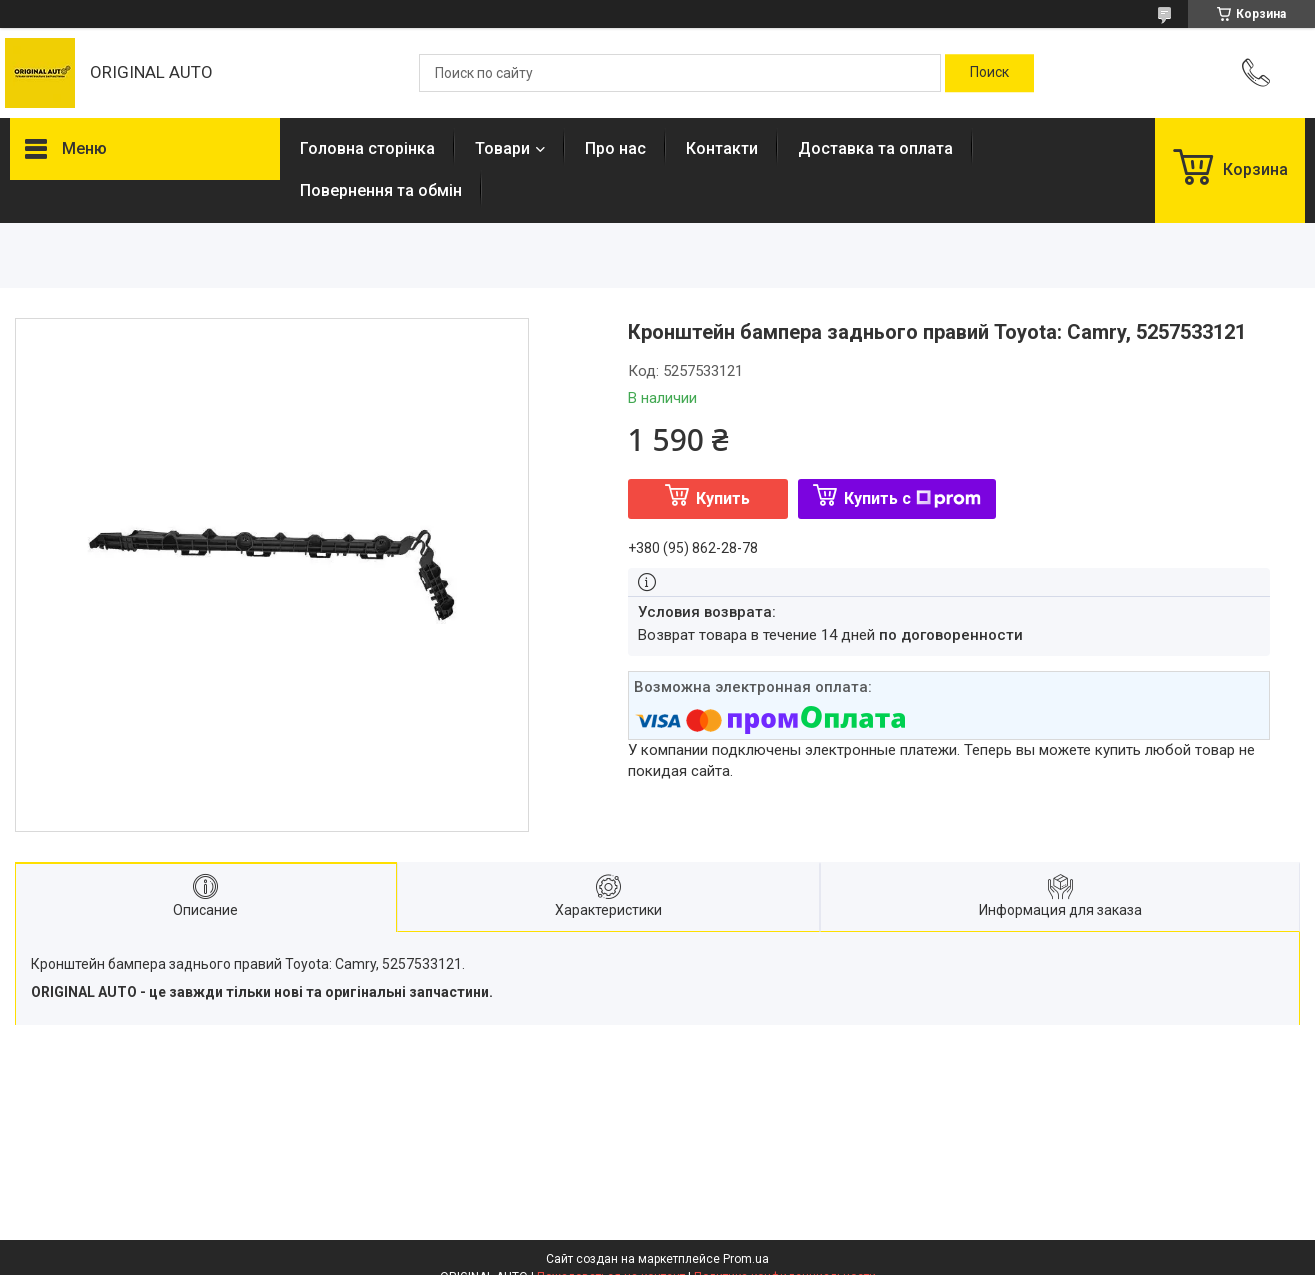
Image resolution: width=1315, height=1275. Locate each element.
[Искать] (989, 73)
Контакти (722, 148)
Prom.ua (746, 1259)
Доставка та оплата (875, 148)
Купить (723, 498)
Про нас (615, 148)
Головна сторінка (367, 148)
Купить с (912, 498)
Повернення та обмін (381, 190)
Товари (502, 148)
